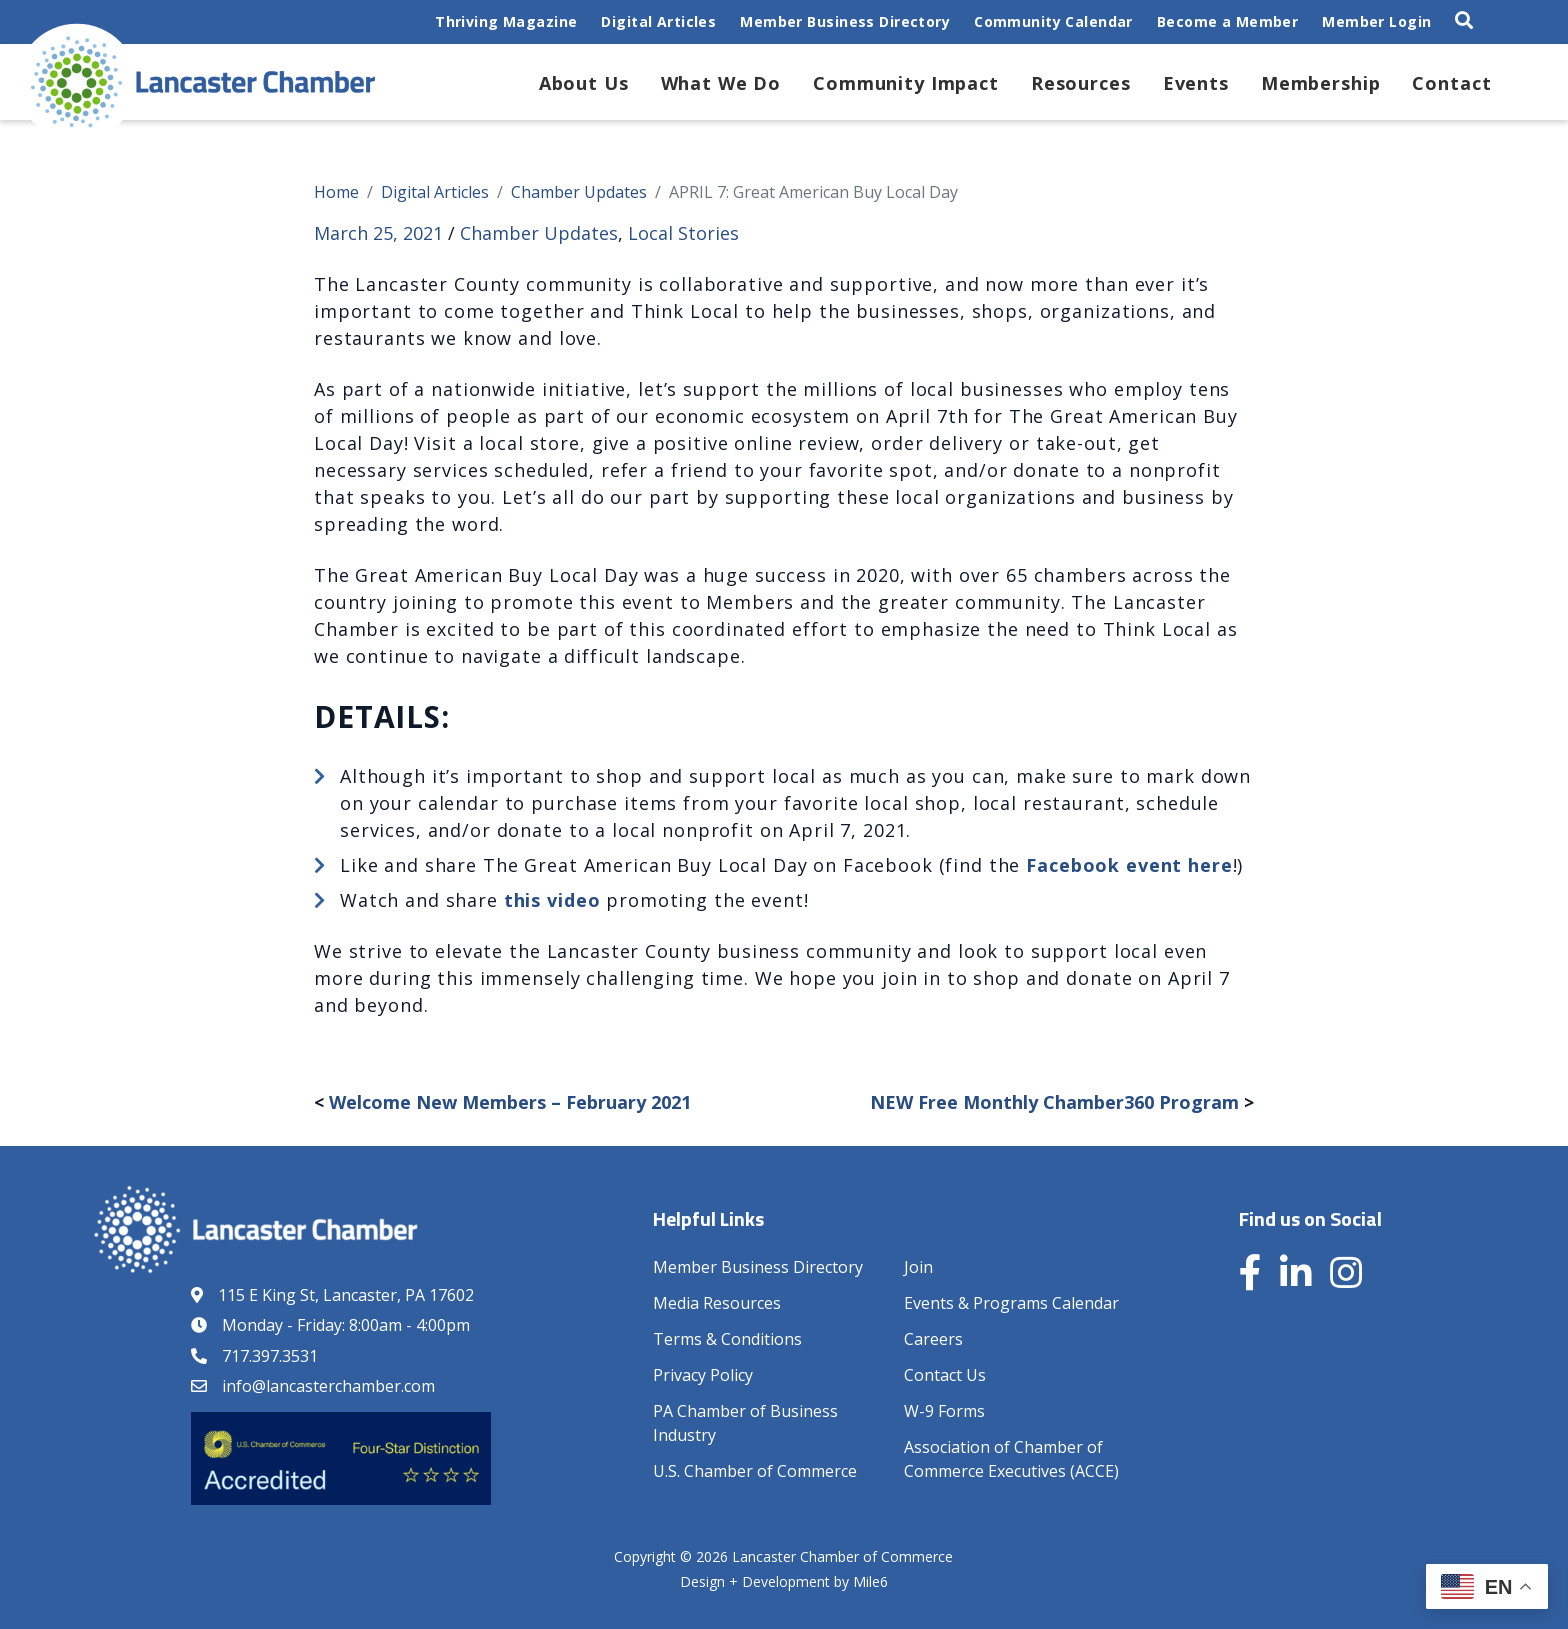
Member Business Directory (845, 21)
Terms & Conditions (727, 1339)
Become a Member (1227, 21)
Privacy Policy (703, 1375)
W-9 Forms (944, 1411)
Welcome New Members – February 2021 (510, 1102)
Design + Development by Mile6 (784, 1581)
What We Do (721, 83)
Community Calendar (1053, 21)
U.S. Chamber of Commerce (755, 1471)
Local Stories (683, 233)
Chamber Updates (539, 233)
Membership (1321, 83)
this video (552, 900)
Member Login (1376, 21)
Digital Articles (658, 21)
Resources (1081, 83)
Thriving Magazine (506, 21)
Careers (933, 1339)
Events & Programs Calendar (1011, 1303)
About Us (584, 83)
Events (1196, 83)
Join (918, 1267)
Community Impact (906, 83)
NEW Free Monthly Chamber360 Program (1054, 1102)
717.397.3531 (270, 1356)
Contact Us (945, 1375)
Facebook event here (1129, 865)
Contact (1451, 83)
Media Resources (717, 1303)
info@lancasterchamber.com (328, 1386)
